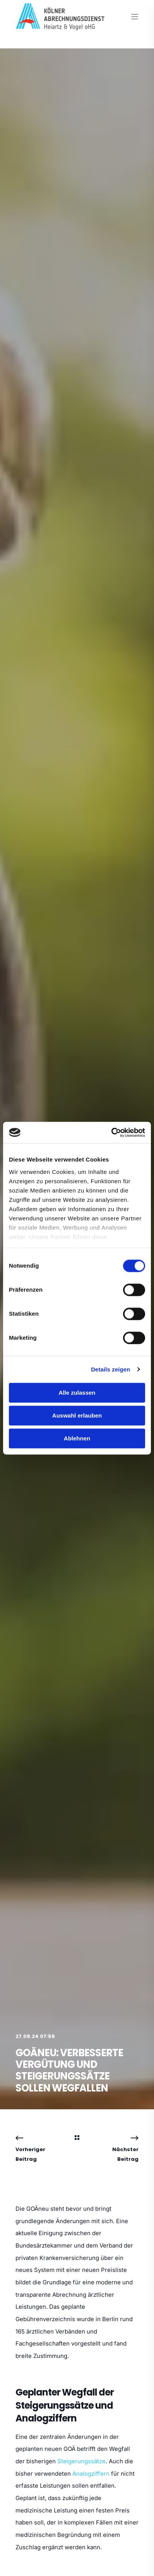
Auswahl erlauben (77, 1415)
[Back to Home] (59, 25)
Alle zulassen (76, 1392)
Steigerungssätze (81, 2461)
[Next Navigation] (118, 2148)
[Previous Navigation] (35, 2148)
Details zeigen (110, 1369)
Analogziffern (91, 2473)
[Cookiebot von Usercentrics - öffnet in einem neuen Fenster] (111, 1132)
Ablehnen (77, 1438)
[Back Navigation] (77, 2138)
